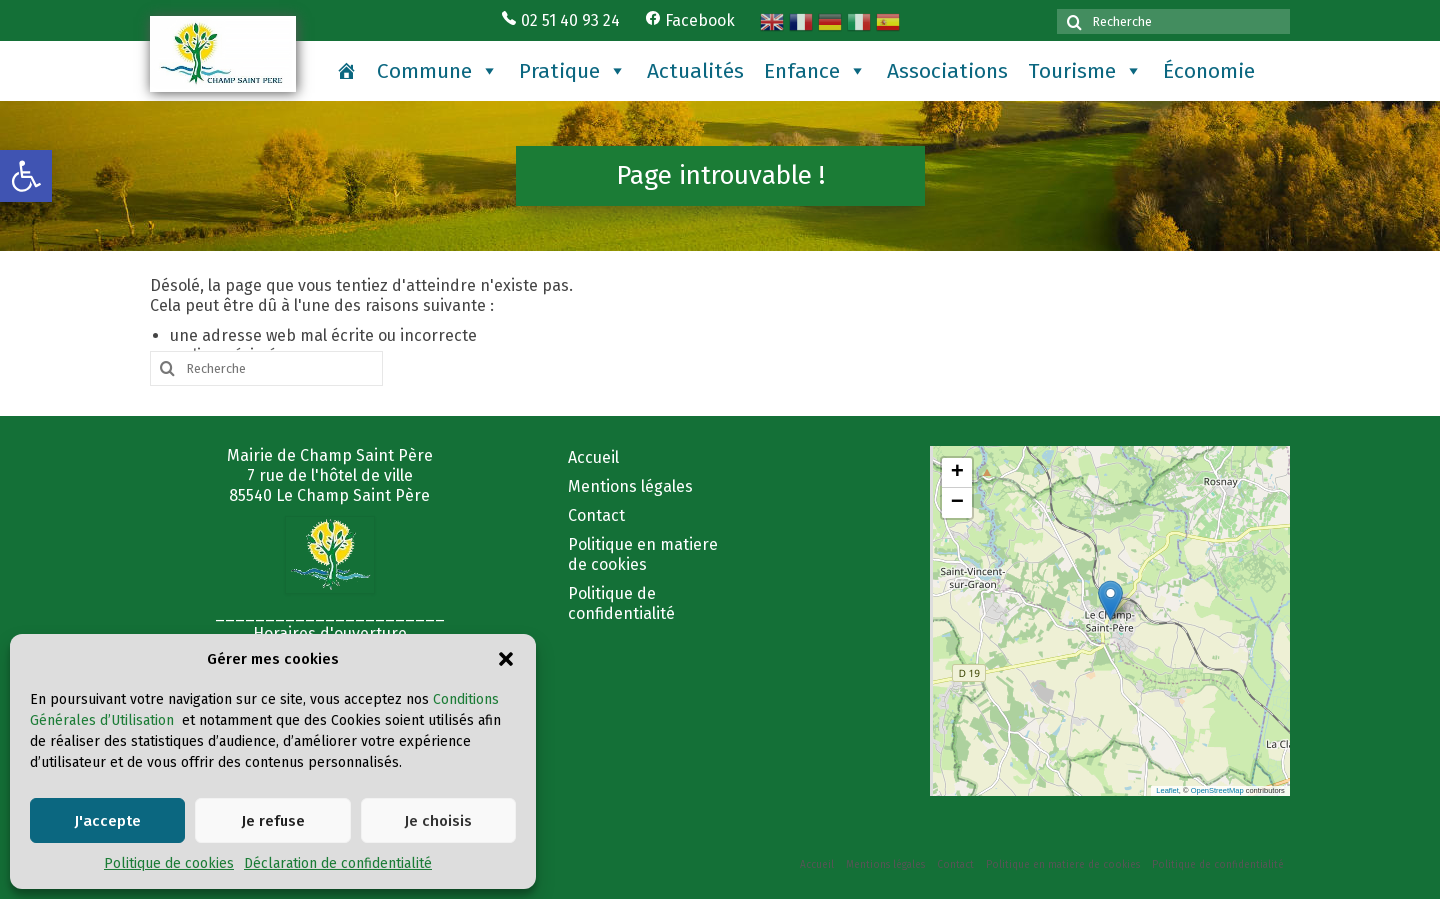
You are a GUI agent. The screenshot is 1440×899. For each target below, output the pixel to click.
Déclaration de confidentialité (338, 863)
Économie (1209, 71)
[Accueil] (346, 71)
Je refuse (273, 821)
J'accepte (107, 821)
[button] (26, 176)
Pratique (573, 71)
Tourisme (1085, 71)
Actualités (695, 71)
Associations (947, 71)
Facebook (690, 20)
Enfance (815, 71)
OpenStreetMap (1217, 790)
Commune (438, 71)
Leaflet (1167, 790)
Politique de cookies (169, 863)
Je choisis (438, 821)
